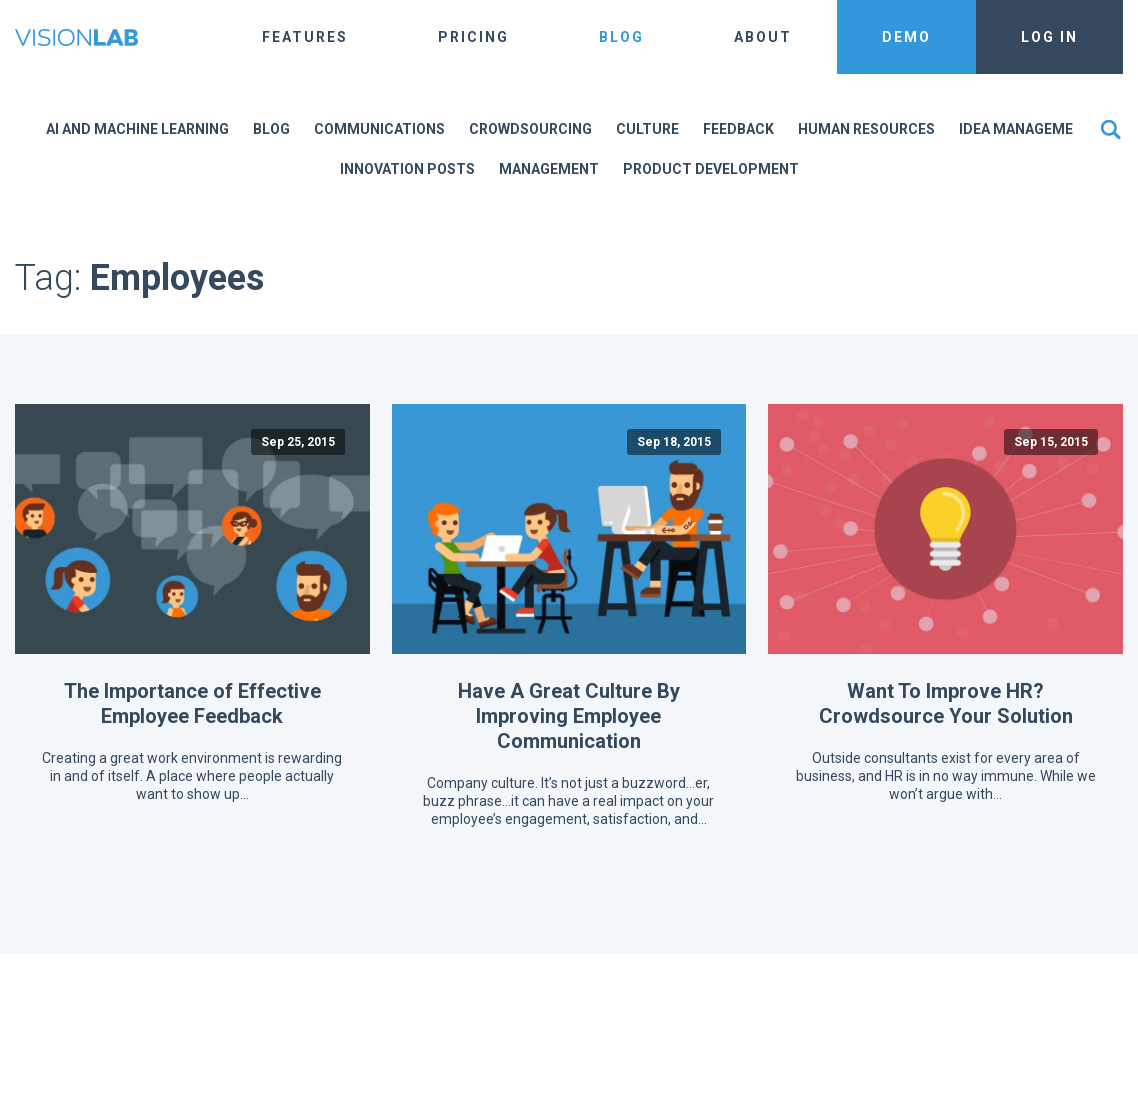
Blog (621, 37)
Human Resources (866, 129)
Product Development (711, 169)
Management (549, 169)
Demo (906, 37)
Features (305, 37)
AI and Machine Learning (137, 129)
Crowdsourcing (530, 129)
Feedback (738, 129)
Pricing (473, 37)
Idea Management (1026, 129)
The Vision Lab (76, 37)
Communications (379, 129)
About (763, 37)
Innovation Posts (407, 169)
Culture (647, 129)
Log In (1049, 37)
